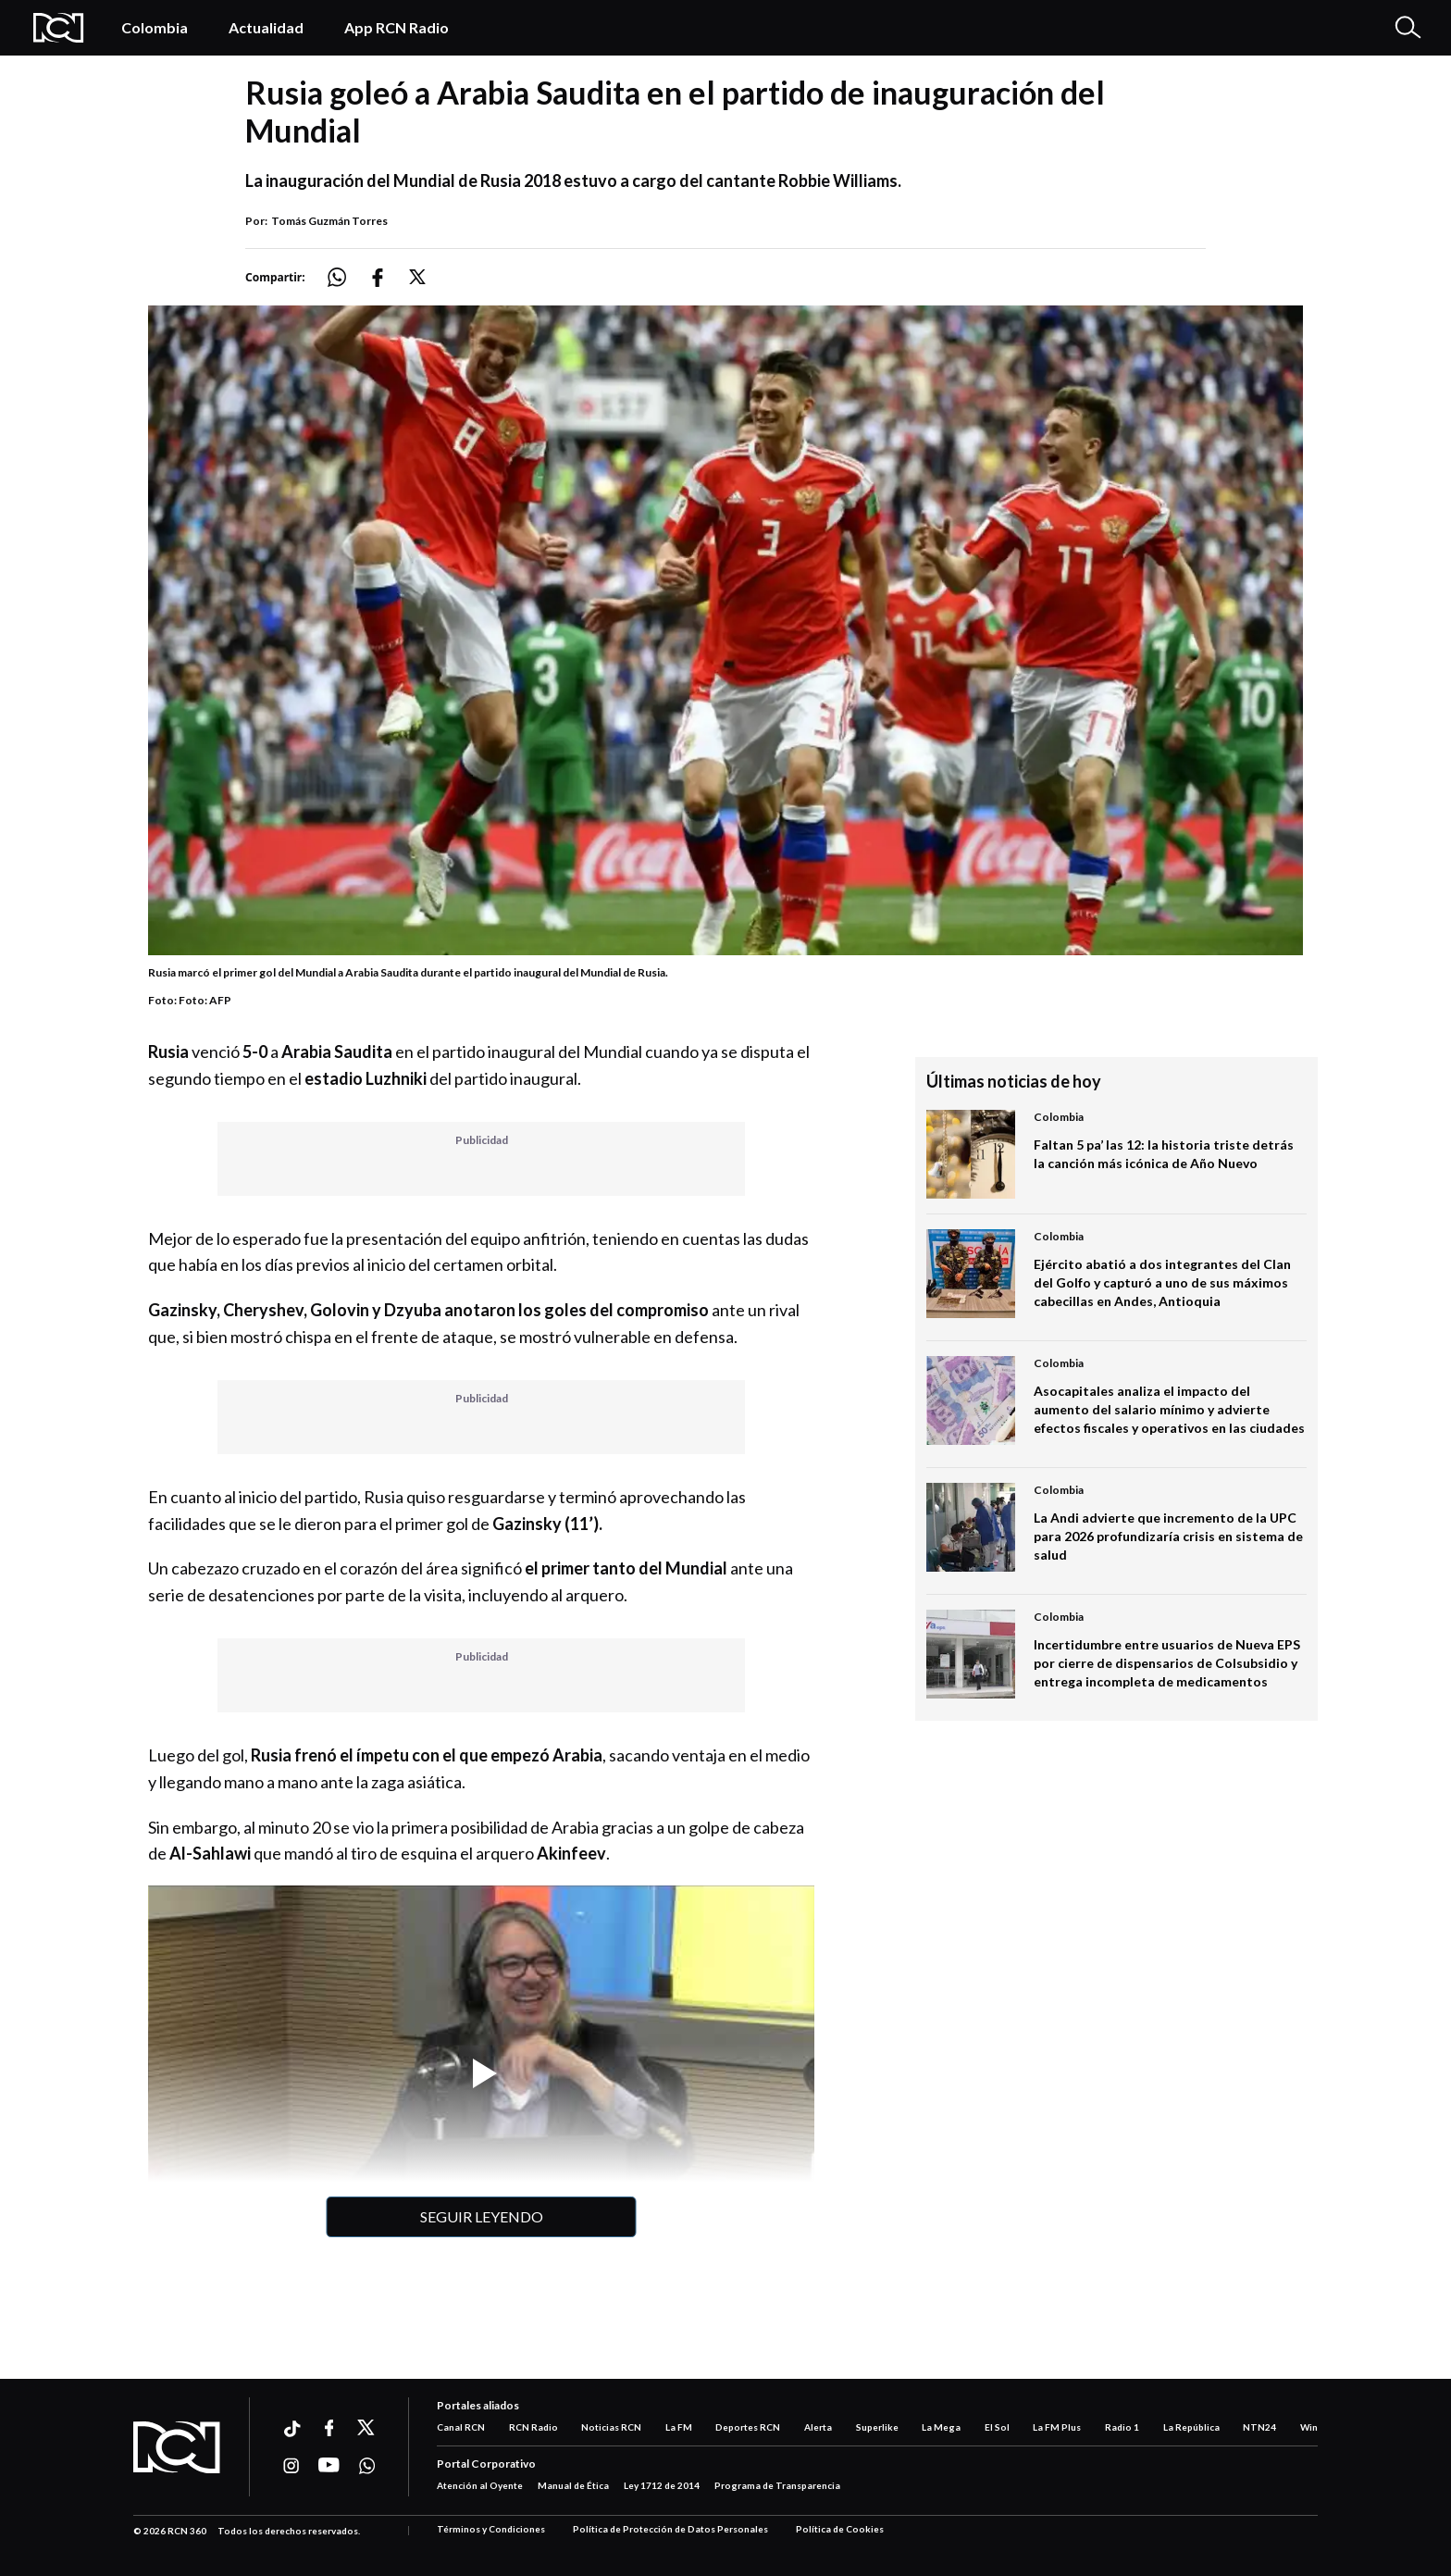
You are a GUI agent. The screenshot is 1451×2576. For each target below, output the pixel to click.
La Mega (941, 2427)
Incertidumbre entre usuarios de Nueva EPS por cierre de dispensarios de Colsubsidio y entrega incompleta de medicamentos (1167, 1662)
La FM (678, 2427)
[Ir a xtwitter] (366, 2428)
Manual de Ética (573, 2485)
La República (1191, 2427)
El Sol (997, 2427)
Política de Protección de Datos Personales (670, 2528)
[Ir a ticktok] (291, 2431)
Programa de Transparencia (777, 2485)
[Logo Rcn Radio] (58, 28)
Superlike (877, 2427)
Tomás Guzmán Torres (329, 221)
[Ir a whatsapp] (366, 2466)
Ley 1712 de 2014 (662, 2485)
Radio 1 (1122, 2427)
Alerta (818, 2427)
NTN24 (1259, 2427)
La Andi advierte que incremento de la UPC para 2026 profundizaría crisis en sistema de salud (1168, 1536)
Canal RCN (461, 2427)
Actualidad (266, 27)
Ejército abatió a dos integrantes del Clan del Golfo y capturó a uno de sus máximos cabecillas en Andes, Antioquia (1162, 1282)
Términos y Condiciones (491, 2528)
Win (1309, 2427)
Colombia (154, 27)
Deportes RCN (747, 2427)
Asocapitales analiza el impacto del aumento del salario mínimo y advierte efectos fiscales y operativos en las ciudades (1169, 1409)
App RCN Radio (396, 27)
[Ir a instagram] (291, 2466)
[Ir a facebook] (329, 2428)
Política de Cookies (840, 2528)
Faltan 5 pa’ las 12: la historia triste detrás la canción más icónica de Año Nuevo (1164, 1154)
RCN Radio (533, 2427)
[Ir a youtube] (329, 2466)
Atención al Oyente (480, 2485)
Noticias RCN (611, 2427)
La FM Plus (1057, 2427)
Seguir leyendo (481, 2216)
